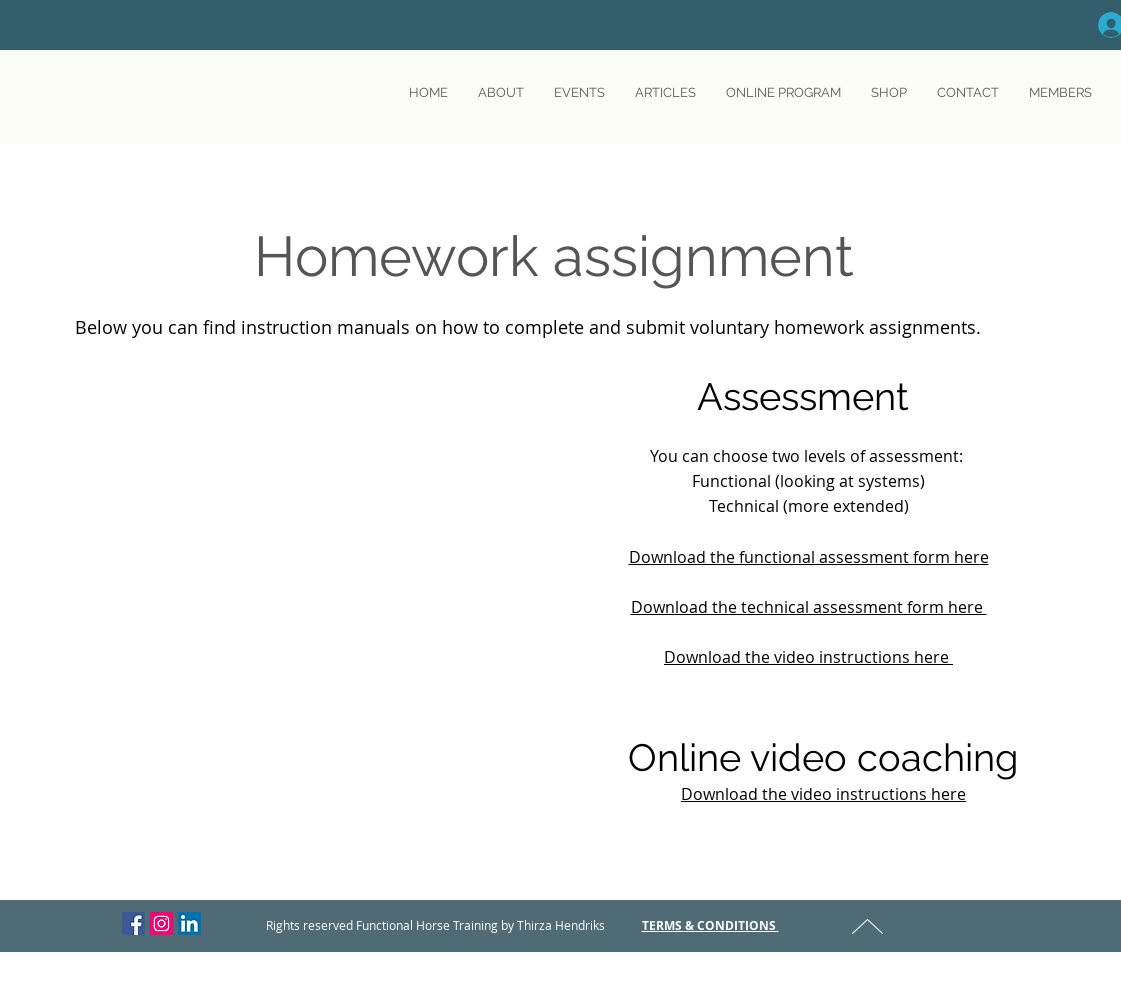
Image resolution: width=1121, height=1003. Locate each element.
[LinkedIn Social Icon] (189, 923)
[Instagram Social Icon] (161, 923)
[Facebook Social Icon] (133, 923)
